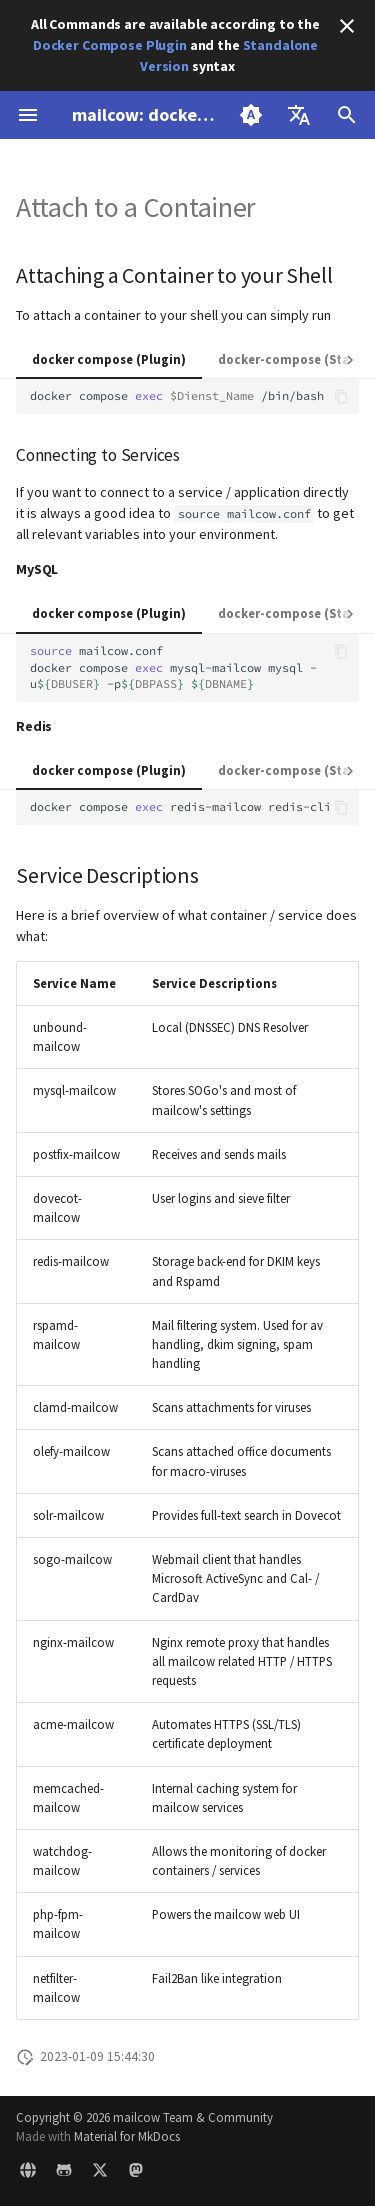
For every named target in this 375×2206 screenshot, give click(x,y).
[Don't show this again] (347, 26)
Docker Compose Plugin (110, 45)
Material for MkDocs (127, 2136)
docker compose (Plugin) (109, 359)
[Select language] (299, 115)
